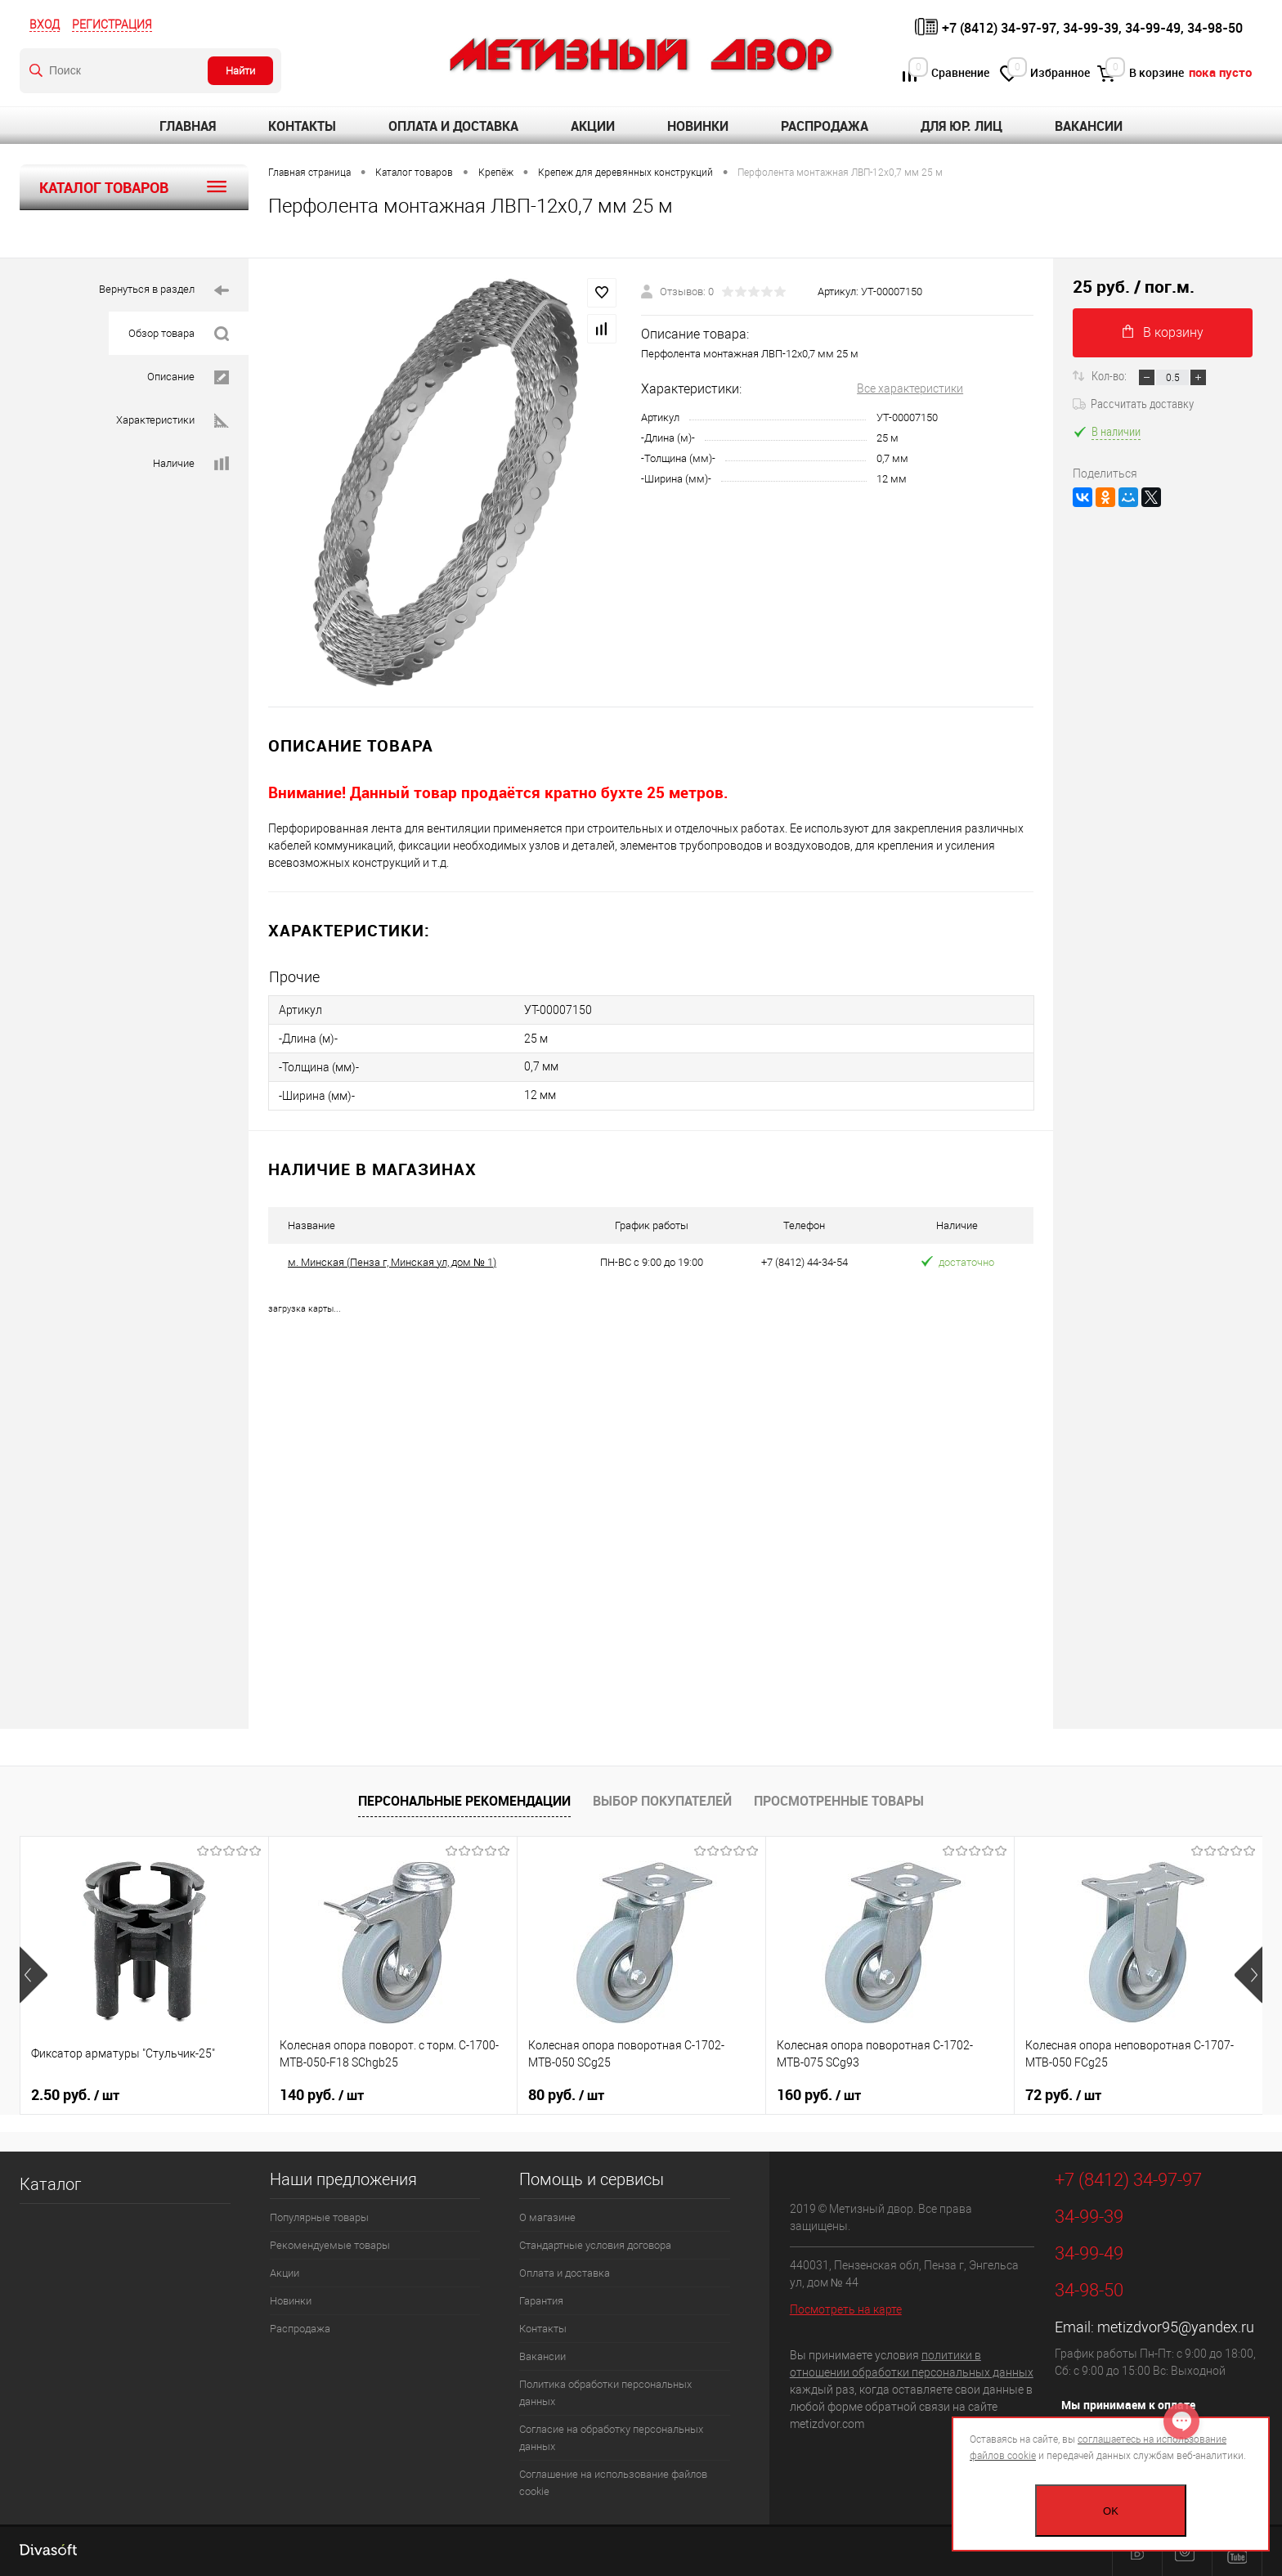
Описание (188, 377)
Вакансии (1089, 126)
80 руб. (566, 2095)
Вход (44, 24)
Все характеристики (910, 388)
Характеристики (172, 421)
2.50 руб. (75, 2095)
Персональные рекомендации (464, 1801)
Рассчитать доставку (1133, 403)
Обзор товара (178, 334)
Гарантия (541, 2301)
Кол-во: (1110, 375)
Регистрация (112, 24)
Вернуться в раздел (164, 290)
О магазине (547, 2217)
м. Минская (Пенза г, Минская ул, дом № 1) (392, 1262)
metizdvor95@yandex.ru (1175, 2327)
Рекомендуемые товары (330, 2245)
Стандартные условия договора (595, 2245)
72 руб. (1063, 2095)
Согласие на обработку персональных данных (611, 2438)
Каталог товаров (134, 187)
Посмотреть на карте (846, 2309)
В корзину (1163, 332)
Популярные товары (319, 2217)
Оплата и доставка (453, 126)
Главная (187, 126)
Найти (240, 71)
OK (1110, 2511)
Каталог (50, 2184)
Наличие (191, 464)
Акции (593, 126)
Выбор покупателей (662, 1801)
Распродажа (824, 126)
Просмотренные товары (839, 1801)
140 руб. (322, 2095)
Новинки (697, 126)
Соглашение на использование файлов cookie (613, 2482)
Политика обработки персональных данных (605, 2393)
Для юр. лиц (961, 126)
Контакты (302, 126)
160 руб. (819, 2095)
